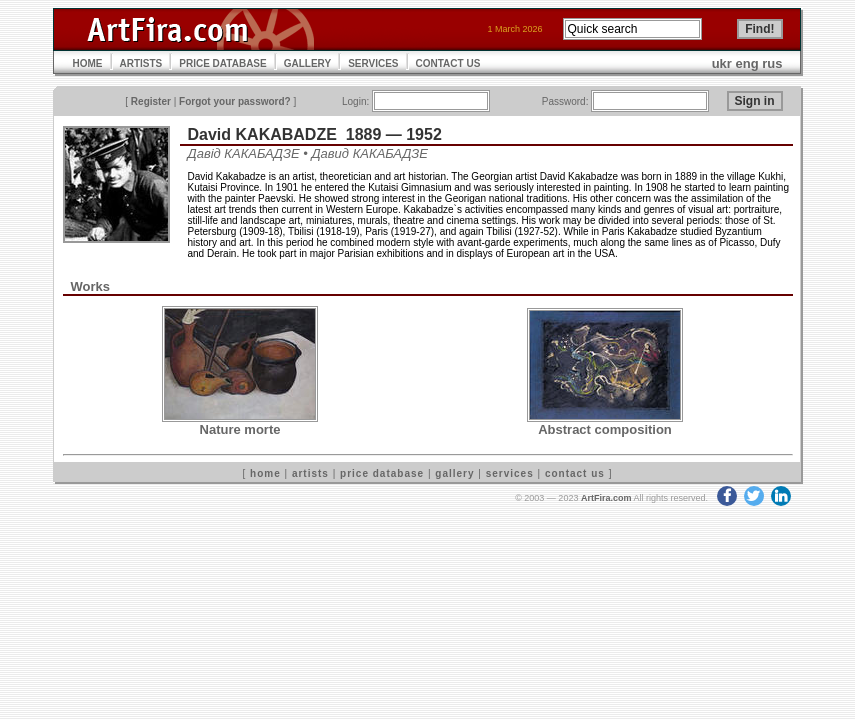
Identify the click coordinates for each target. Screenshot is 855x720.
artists (310, 473)
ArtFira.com (606, 498)
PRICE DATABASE (222, 63)
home (265, 473)
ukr (722, 63)
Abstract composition (605, 429)
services (510, 473)
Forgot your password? (235, 101)
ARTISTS (141, 63)
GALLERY (307, 63)
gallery (454, 473)
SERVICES (373, 63)
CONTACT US (448, 63)
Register (151, 101)
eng (747, 63)
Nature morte (240, 429)
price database (382, 473)
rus (772, 63)
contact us (575, 473)
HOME (88, 63)
